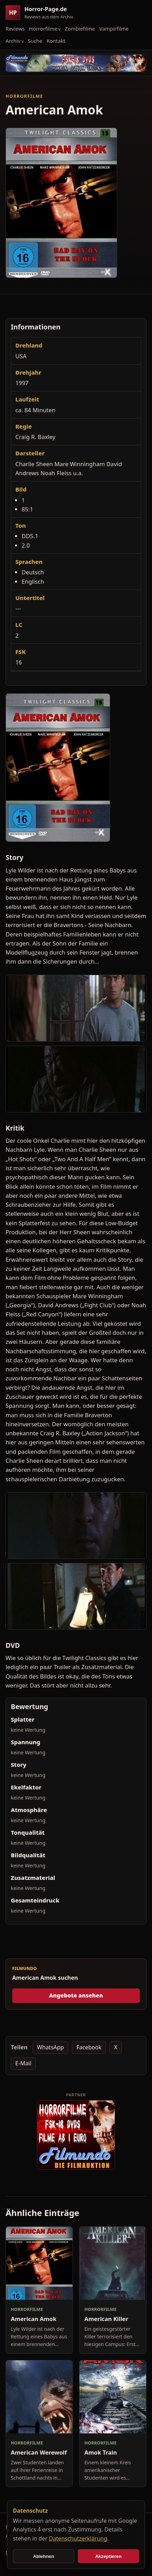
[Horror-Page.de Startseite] (42, 13)
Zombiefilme (80, 28)
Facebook (88, 2047)
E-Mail (23, 2063)
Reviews (15, 28)
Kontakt (56, 40)
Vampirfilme (114, 28)
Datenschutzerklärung (78, 2538)
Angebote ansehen (76, 1995)
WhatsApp (50, 2047)
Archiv (13, 40)
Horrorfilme (43, 28)
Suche (35, 40)
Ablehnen (43, 2556)
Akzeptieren (108, 2556)
